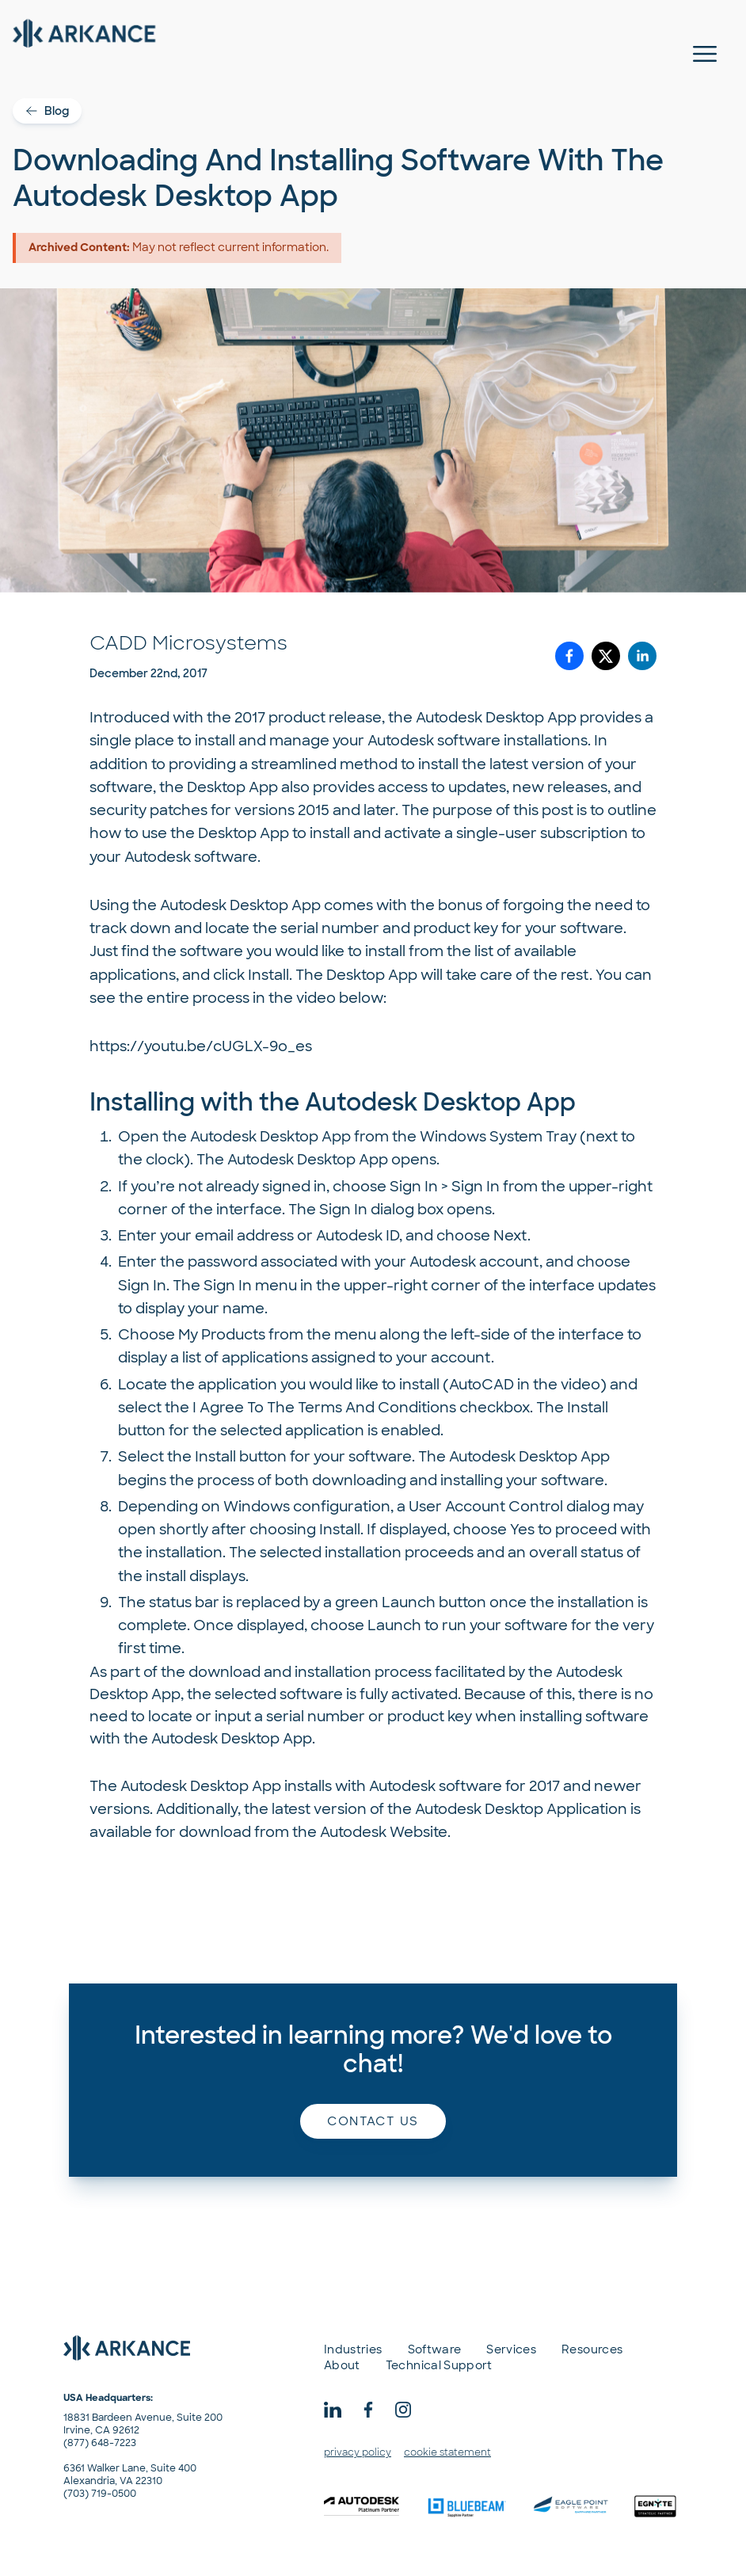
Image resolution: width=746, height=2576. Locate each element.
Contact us (373, 2121)
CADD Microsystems (188, 643)
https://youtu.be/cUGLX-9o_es (200, 1046)
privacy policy (357, 2452)
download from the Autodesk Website (313, 1832)
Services (511, 2349)
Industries (353, 2349)
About (342, 2365)
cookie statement (447, 2452)
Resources (591, 2349)
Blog (47, 111)
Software (435, 2349)
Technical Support (439, 2365)
